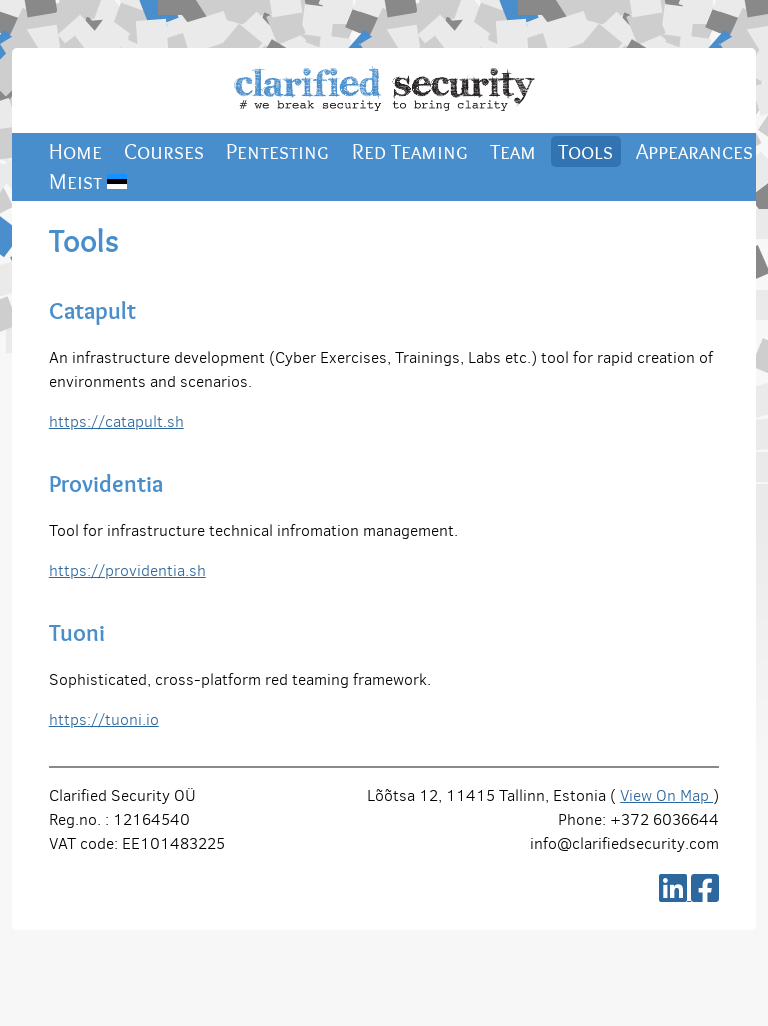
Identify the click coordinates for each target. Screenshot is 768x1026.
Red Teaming (410, 152)
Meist (88, 182)
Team (513, 152)
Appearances (694, 152)
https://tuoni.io (104, 719)
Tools (585, 152)
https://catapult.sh (116, 421)
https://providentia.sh (127, 570)
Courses (164, 152)
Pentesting (277, 152)
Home (75, 152)
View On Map (666, 795)
